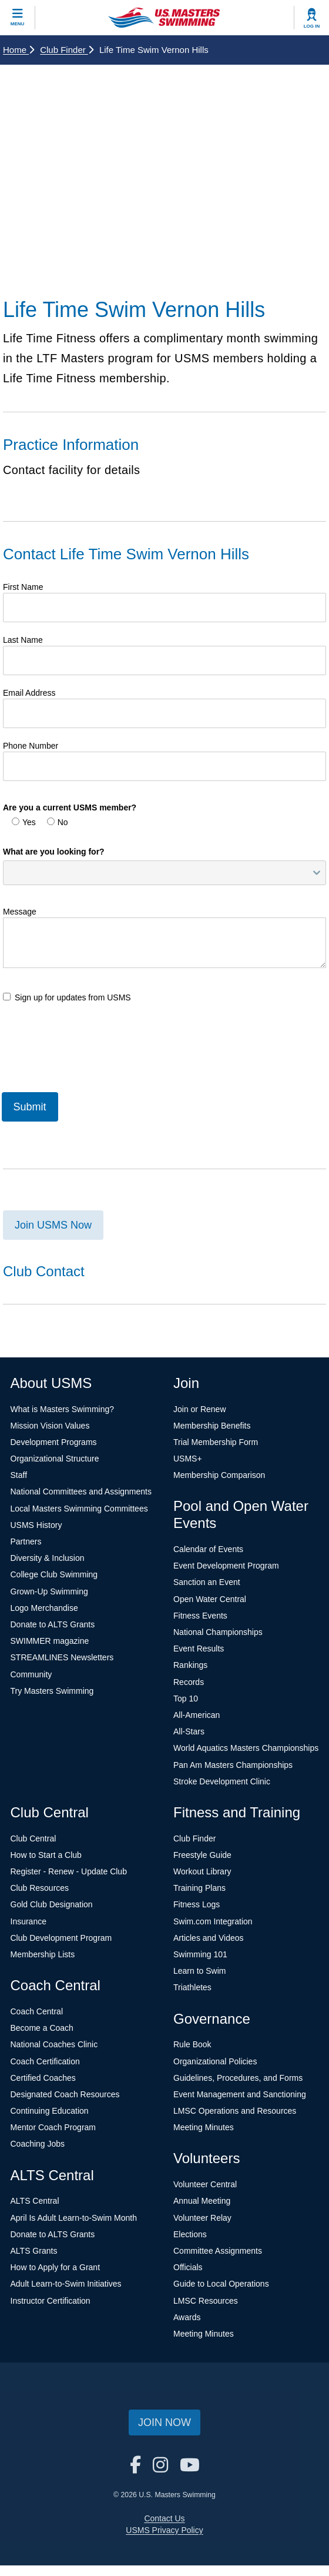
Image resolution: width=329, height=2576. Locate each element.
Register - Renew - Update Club (69, 1871)
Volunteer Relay (202, 2218)
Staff (19, 1475)
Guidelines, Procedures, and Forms (238, 2078)
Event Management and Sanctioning (239, 2094)
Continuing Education (50, 2110)
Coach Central (37, 2011)
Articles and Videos (208, 1938)
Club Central (33, 1838)
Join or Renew (199, 1409)
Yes (24, 822)
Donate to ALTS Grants (53, 1624)
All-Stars (188, 1731)
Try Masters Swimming (52, 1691)
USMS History (36, 1525)
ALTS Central (35, 2200)
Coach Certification (45, 2061)
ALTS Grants (34, 2250)
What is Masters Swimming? (63, 1409)
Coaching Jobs (38, 2143)
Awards (186, 2317)
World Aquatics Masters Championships (245, 1748)
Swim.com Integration (213, 1921)
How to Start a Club (46, 1855)
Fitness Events (200, 1615)
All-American (196, 1715)
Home (18, 50)
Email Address (29, 693)
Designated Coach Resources (65, 2094)
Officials (188, 2267)
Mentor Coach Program (53, 2127)
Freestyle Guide (202, 1855)
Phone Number (30, 745)
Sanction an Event (206, 1582)
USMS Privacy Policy (164, 2530)
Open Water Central (209, 1599)
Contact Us (164, 2518)
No (57, 822)
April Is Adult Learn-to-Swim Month (74, 2218)
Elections (190, 2234)
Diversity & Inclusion (48, 1558)
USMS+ (187, 1458)
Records (188, 1682)
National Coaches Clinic (54, 2044)
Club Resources (40, 1888)
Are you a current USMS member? (69, 807)
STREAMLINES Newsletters (62, 1657)
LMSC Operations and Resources (234, 2110)
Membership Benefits (212, 1425)
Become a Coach (42, 2028)
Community (31, 1674)
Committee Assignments (217, 2250)
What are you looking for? (54, 851)
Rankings (190, 1665)
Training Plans (199, 1888)
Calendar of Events (208, 1549)
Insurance (28, 1921)
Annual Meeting (201, 2200)
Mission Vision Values (50, 1425)
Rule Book (192, 2044)
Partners (26, 1541)
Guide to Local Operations (221, 2283)
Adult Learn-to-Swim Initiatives (66, 2283)
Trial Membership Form (215, 1442)
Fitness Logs (196, 1904)
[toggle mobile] (17, 17)
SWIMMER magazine (50, 1641)
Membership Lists (43, 1954)
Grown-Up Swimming (49, 1591)
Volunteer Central (205, 2184)
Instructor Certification (50, 2300)
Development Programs (54, 1442)
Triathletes (192, 1987)
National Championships (218, 1632)
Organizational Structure (55, 1458)
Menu (18, 23)
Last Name (23, 640)
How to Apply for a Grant (55, 2267)
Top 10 (185, 1698)
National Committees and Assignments (81, 1491)
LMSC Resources (205, 2300)
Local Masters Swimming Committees (79, 1508)
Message (19, 911)
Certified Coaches (43, 2078)
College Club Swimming (54, 1574)
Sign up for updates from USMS (67, 997)
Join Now (164, 2422)
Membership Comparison (219, 1475)
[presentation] (92, 1046)
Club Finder (66, 50)
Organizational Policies (215, 2061)
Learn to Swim (199, 1971)
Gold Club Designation (52, 1904)
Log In (312, 26)
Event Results (198, 1648)
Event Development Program (226, 1565)
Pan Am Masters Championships (233, 1765)
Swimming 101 (200, 1954)
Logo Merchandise (44, 1608)
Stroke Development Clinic (221, 1781)
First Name (23, 587)
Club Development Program (61, 1938)
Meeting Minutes (203, 2127)
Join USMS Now (53, 1225)
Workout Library (202, 1871)
